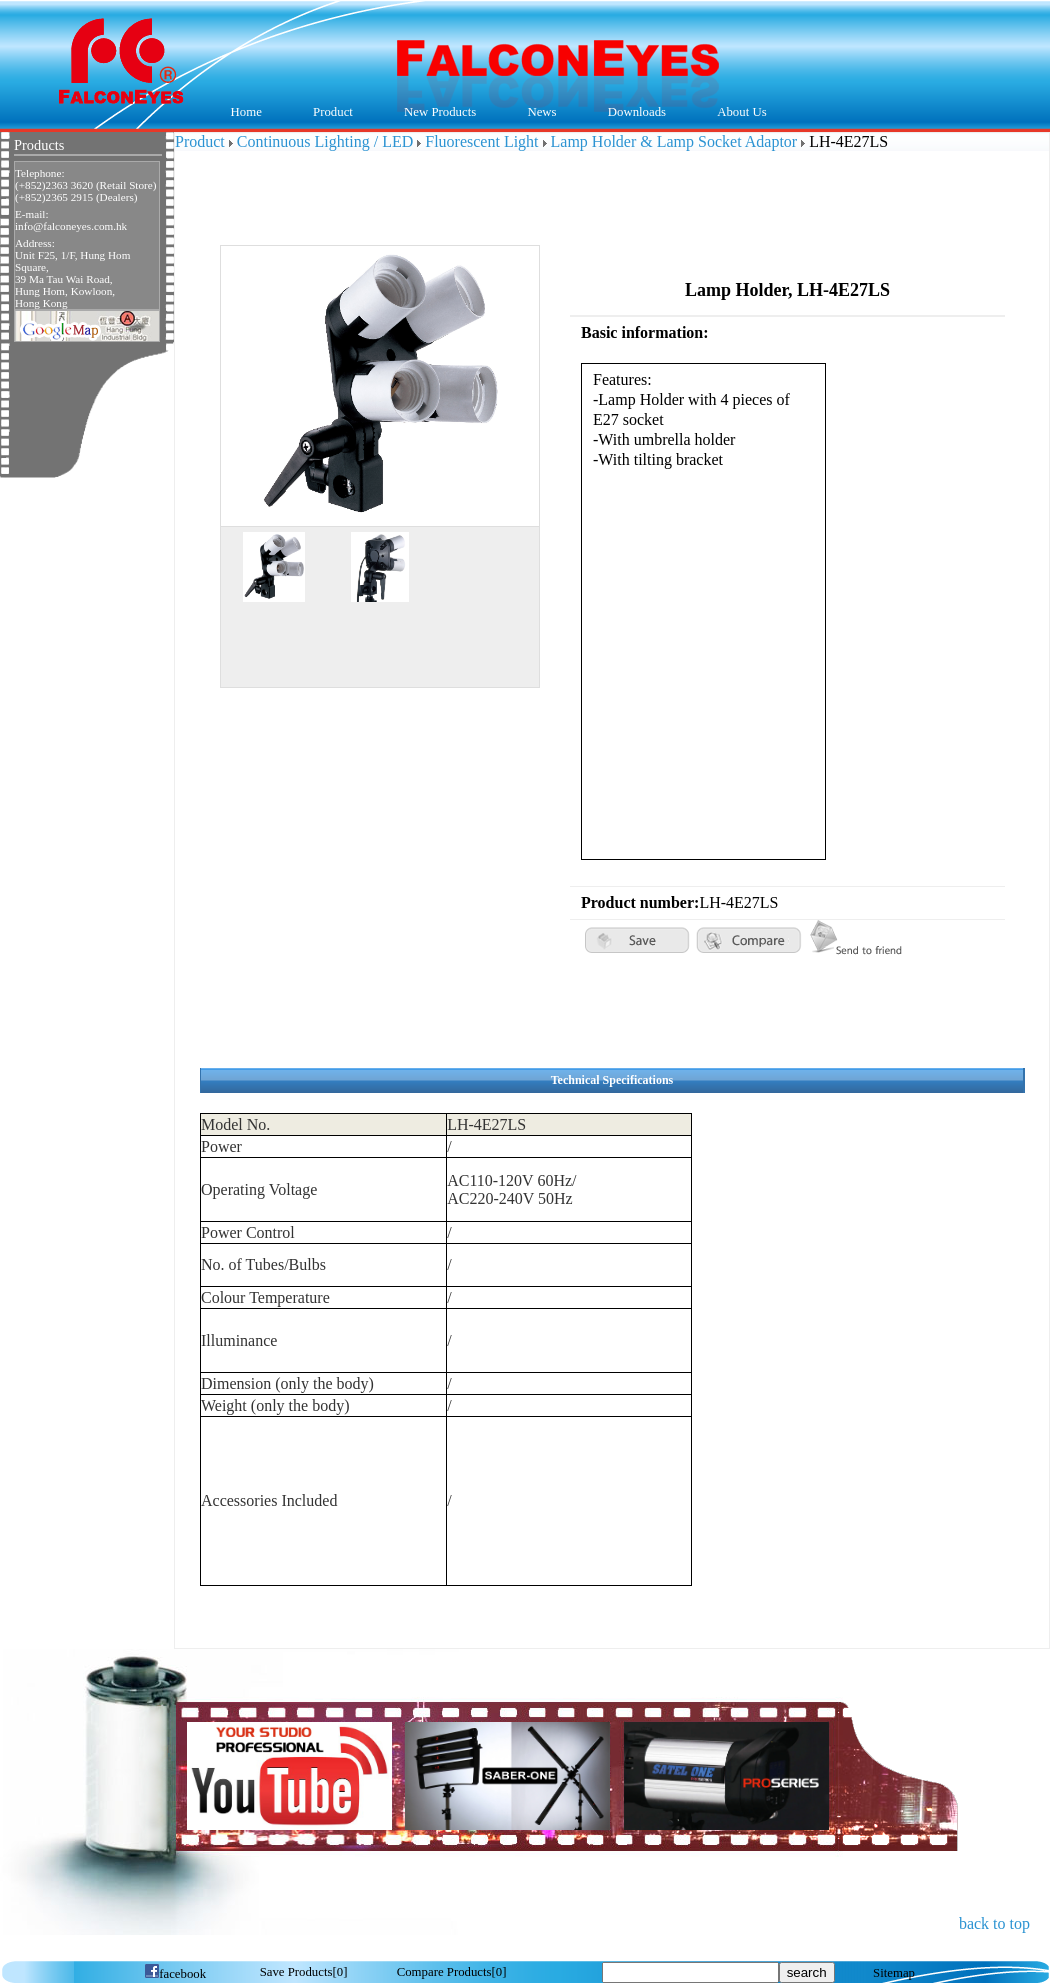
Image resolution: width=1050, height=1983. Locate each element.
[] (304, 1972)
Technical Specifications (612, 1080)
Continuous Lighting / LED (325, 141)
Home (246, 112)
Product (327, 113)
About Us (737, 113)
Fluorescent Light (481, 141)
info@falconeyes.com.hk (71, 226)
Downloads (632, 113)
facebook (175, 1974)
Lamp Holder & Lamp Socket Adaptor (674, 141)
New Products (440, 112)
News (537, 113)
